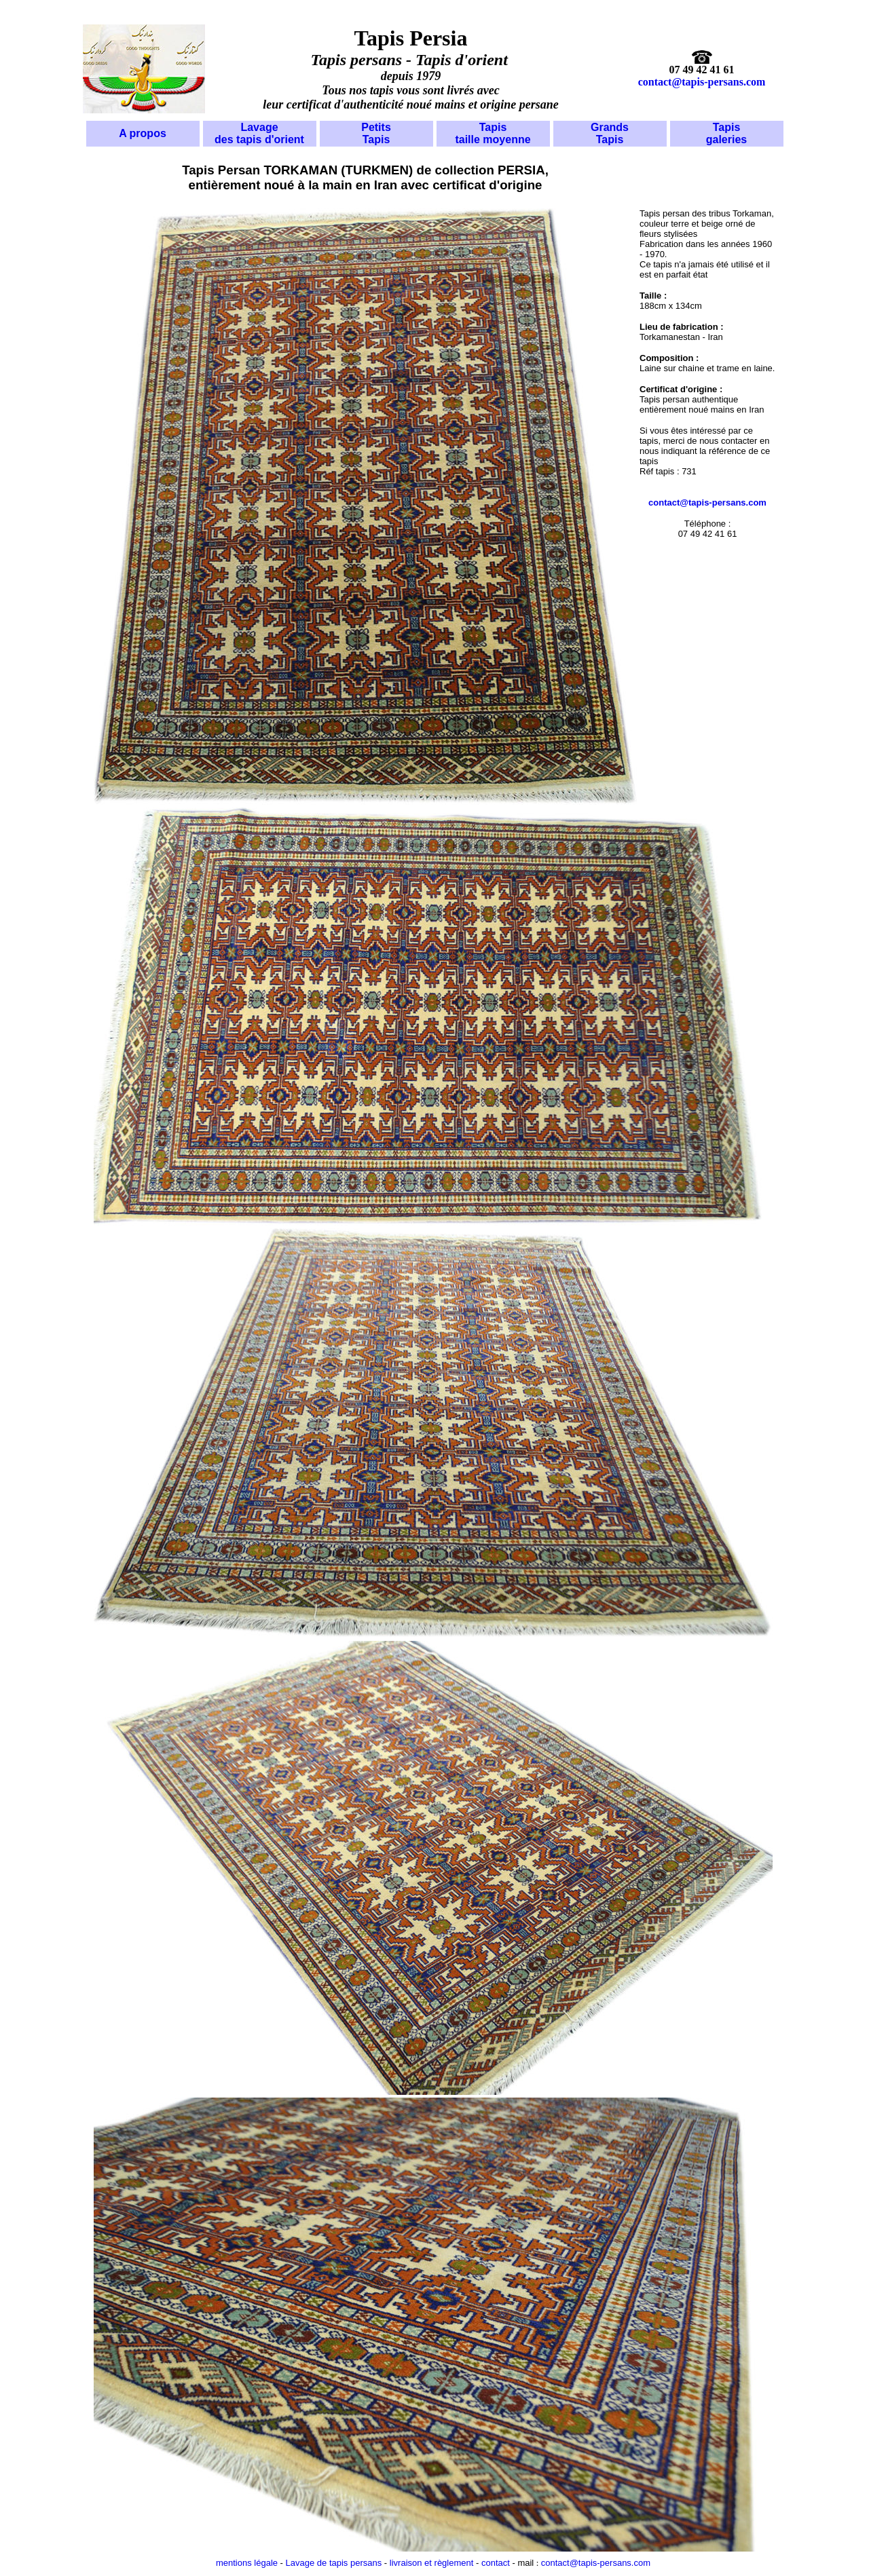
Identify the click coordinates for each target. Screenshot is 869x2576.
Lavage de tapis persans (332, 2563)
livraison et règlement (432, 2563)
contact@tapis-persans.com (702, 82)
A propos (142, 133)
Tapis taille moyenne (492, 133)
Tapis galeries (726, 133)
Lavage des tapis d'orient (259, 133)
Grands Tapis (610, 133)
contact (494, 2563)
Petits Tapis (376, 133)
